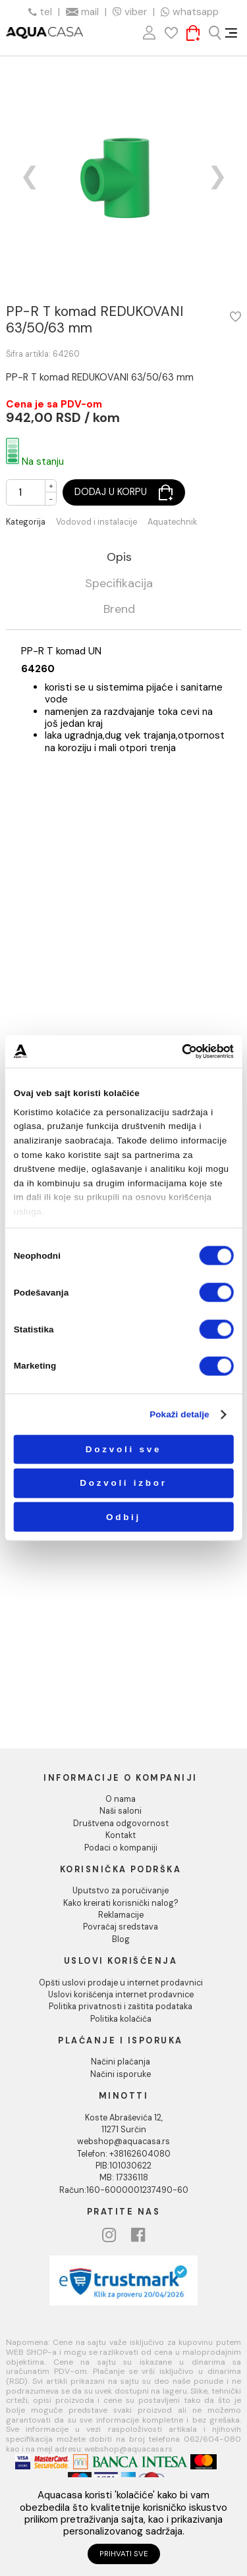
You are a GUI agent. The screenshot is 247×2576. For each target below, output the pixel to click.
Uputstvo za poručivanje (120, 1890)
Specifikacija (119, 584)
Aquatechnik (172, 522)
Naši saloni (120, 1811)
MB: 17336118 (123, 2177)
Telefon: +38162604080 (124, 2154)
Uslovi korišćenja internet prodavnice (121, 1994)
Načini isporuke (120, 2074)
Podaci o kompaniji (120, 1848)
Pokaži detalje (179, 1414)
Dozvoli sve (123, 1449)
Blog (121, 1939)
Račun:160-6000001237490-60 (123, 2190)
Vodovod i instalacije (96, 522)
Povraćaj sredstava (120, 1927)
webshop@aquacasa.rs (123, 2141)
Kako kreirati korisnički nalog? (120, 1903)
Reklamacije (121, 1915)
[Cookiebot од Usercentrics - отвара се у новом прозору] (182, 1051)
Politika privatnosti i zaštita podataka (120, 2006)
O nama (120, 1799)
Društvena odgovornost (121, 1823)
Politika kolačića (120, 2019)
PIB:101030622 (123, 2166)
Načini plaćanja (120, 2062)
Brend (119, 610)
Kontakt (120, 1835)
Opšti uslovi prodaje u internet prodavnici (121, 1983)
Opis (119, 558)
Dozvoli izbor (123, 1483)
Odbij (123, 1516)
